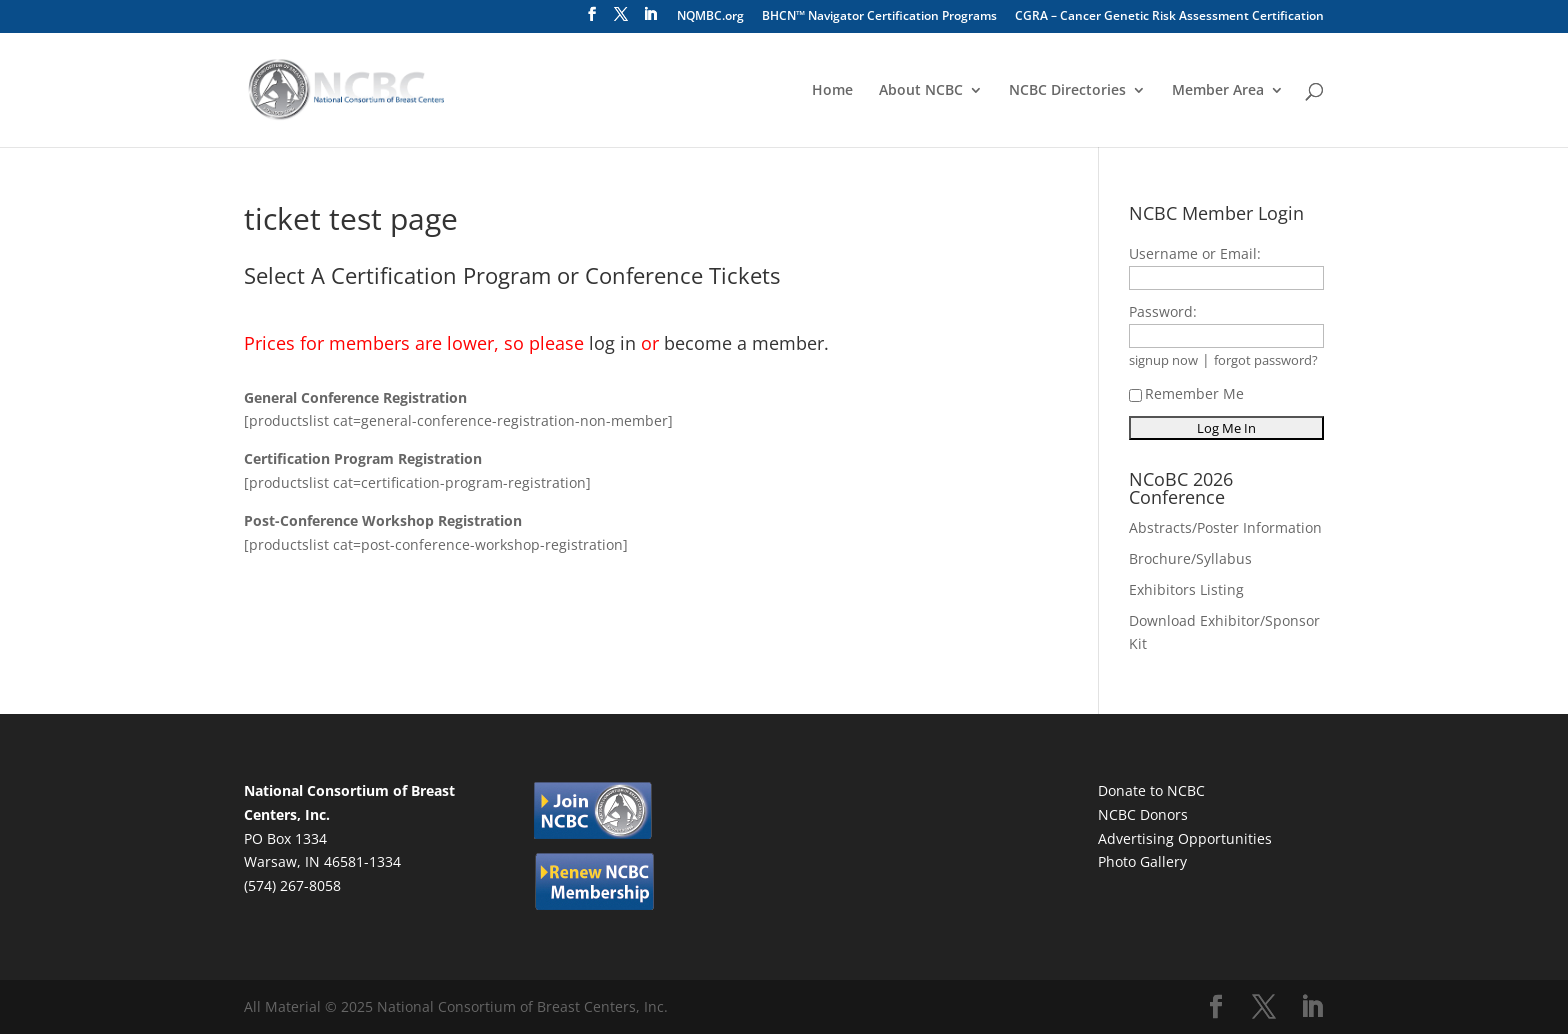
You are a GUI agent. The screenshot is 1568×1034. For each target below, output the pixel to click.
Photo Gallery (1142, 861)
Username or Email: (1195, 253)
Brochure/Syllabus (1190, 558)
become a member (744, 343)
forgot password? (1266, 360)
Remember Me (1186, 393)
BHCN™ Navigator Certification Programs (879, 17)
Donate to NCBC (1151, 790)
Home (832, 91)
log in (612, 343)
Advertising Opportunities (1185, 838)
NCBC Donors (1143, 814)
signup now (1163, 360)
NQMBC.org (710, 17)
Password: (1163, 311)
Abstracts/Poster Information (1225, 527)
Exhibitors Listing (1186, 589)
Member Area (1218, 91)
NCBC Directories (1067, 91)
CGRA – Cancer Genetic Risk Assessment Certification (1169, 17)
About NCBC (921, 91)
